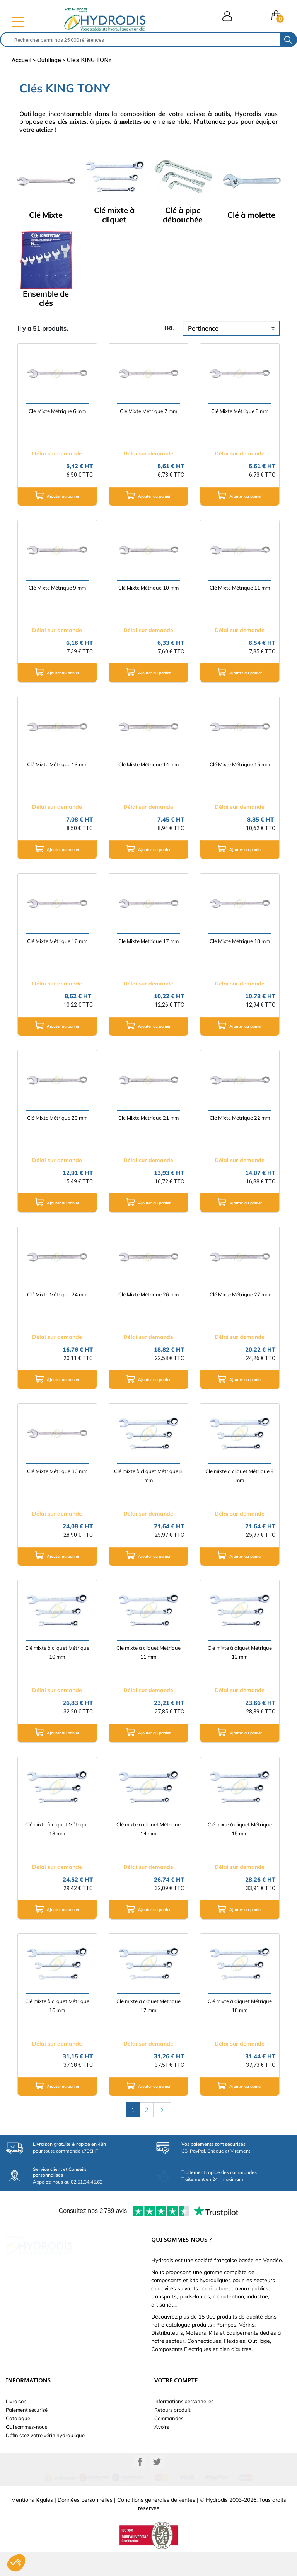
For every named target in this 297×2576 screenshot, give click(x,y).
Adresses (165, 2435)
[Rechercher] (140, 39)
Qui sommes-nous (26, 2427)
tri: (168, 328)
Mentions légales (32, 2523)
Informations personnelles (183, 2401)
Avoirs (161, 2427)
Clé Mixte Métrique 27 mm (240, 1294)
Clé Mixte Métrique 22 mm (240, 1118)
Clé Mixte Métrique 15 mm (240, 764)
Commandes (168, 2418)
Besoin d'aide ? (23, 2461)
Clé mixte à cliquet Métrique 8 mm (148, 1475)
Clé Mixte (46, 215)
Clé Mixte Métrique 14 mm (148, 764)
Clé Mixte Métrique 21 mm (148, 1118)
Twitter (157, 2485)
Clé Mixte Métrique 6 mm (57, 411)
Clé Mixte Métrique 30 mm (57, 1471)
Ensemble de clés (46, 298)
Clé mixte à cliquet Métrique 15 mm (240, 1828)
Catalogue (18, 2418)
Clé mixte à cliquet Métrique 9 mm (239, 1475)
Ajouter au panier (57, 495)
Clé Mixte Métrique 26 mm (148, 1294)
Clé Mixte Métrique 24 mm (57, 1294)
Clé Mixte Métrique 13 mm (57, 764)
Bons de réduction (175, 2444)
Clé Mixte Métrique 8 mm (239, 411)
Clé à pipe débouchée (183, 214)
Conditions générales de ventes (156, 2523)
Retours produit (172, 2410)
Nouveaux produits (28, 2444)
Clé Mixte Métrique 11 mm (240, 588)
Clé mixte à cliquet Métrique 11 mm (148, 1652)
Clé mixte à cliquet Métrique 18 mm (240, 2005)
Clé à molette (251, 215)
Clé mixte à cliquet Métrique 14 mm (148, 1828)
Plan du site (19, 2452)
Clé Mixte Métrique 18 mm (240, 941)
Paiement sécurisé (27, 2410)
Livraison (16, 2401)
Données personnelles (85, 2523)
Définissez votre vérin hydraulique (45, 2435)
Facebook (140, 2485)
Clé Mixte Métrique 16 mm (57, 941)
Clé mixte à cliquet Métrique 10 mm (57, 1652)
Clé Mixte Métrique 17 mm (148, 941)
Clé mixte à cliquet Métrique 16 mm (57, 2005)
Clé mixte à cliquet (114, 214)
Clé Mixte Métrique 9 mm (57, 588)
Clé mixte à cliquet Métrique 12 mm (240, 1652)
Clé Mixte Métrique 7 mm (148, 411)
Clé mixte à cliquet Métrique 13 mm (57, 1828)
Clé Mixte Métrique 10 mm (148, 588)
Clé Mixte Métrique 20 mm (57, 1118)
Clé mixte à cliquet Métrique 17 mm (148, 2005)
